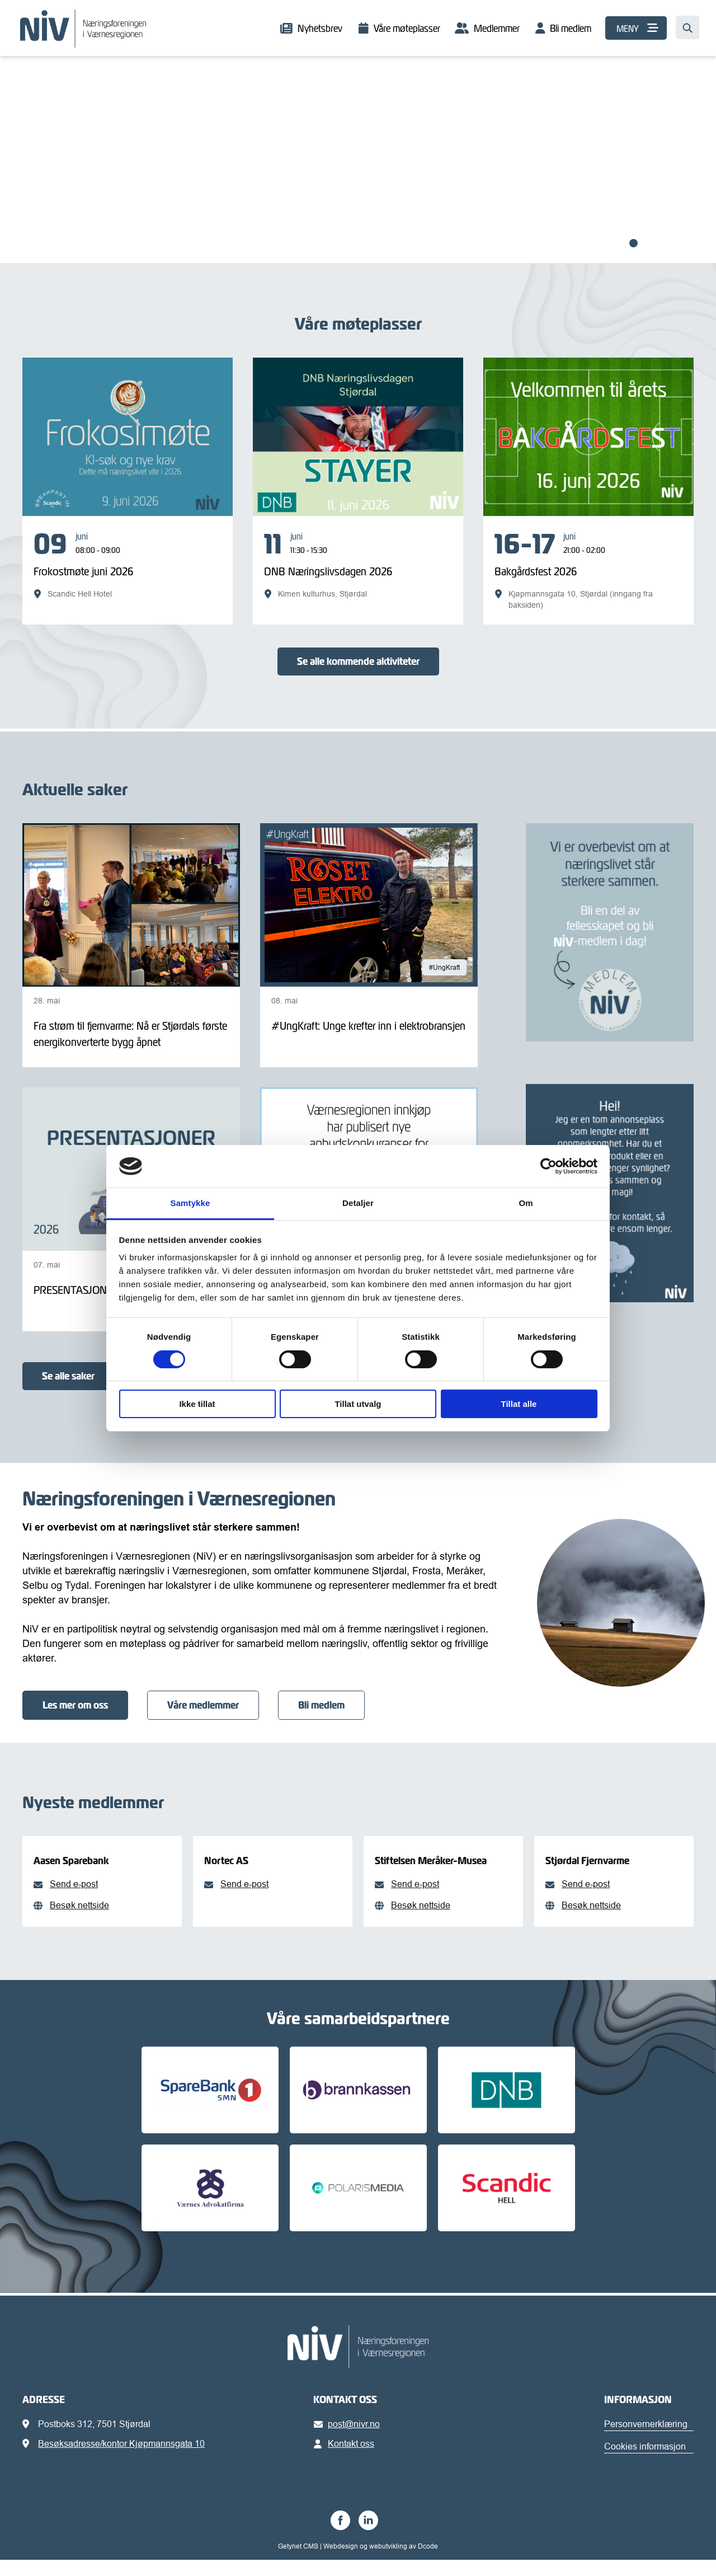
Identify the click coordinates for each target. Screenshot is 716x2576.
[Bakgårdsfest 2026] (588, 570)
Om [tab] (526, 1203)
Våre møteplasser (407, 28)
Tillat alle (519, 1404)
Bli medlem (570, 28)
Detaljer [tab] (358, 1203)
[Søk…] (687, 27)
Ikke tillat (197, 1404)
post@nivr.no (349, 2440)
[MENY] (636, 28)
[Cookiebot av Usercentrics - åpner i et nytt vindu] (548, 1166)
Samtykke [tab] (190, 1203)
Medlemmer (497, 28)
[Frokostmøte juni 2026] (128, 565)
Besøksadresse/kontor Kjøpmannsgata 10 (121, 2460)
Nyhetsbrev (320, 28)
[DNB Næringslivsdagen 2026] (358, 565)
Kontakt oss (346, 2460)
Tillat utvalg (358, 1404)
